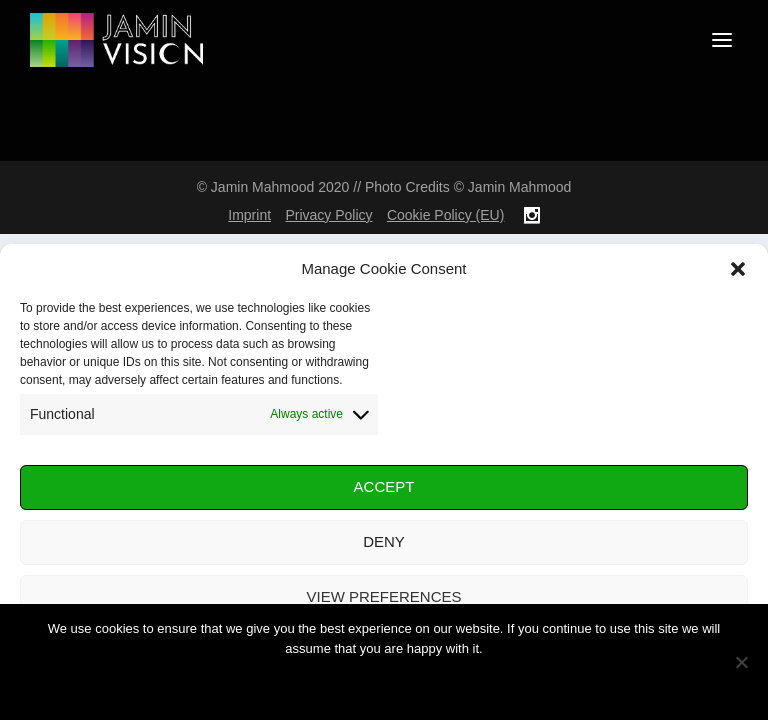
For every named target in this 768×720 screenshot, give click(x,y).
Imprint (249, 215)
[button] (738, 269)
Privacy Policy (328, 215)
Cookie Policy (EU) (445, 215)
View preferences (383, 596)
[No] (741, 662)
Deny (384, 541)
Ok (384, 682)
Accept (384, 486)
